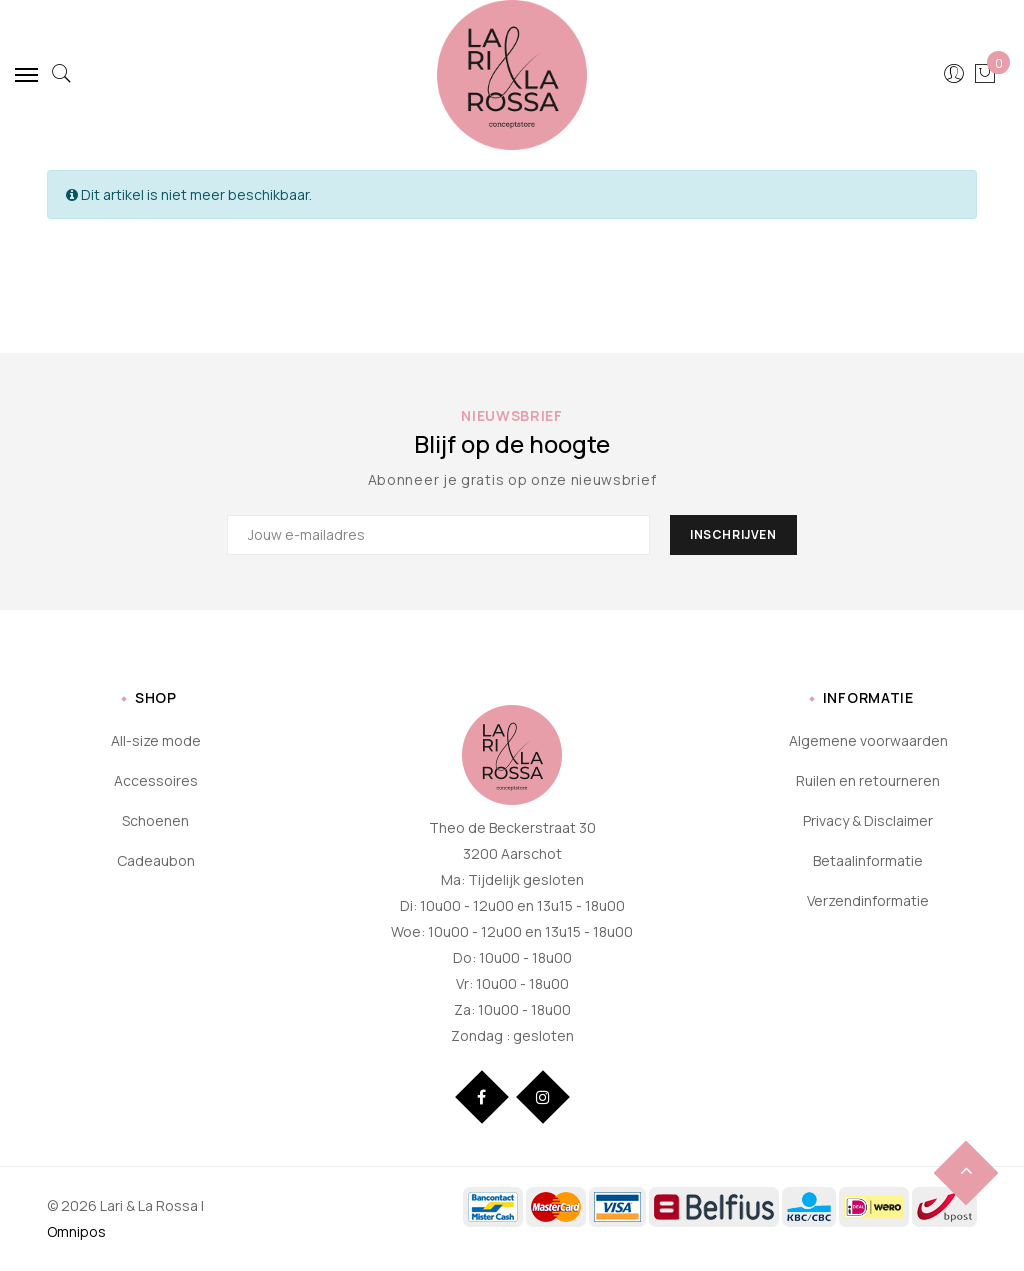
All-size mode (156, 740)
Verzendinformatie (868, 900)
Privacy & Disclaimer (868, 820)
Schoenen (155, 820)
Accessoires (156, 780)
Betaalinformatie (868, 860)
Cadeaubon (156, 860)
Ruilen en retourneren (868, 780)
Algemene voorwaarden (868, 740)
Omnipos (76, 1231)
